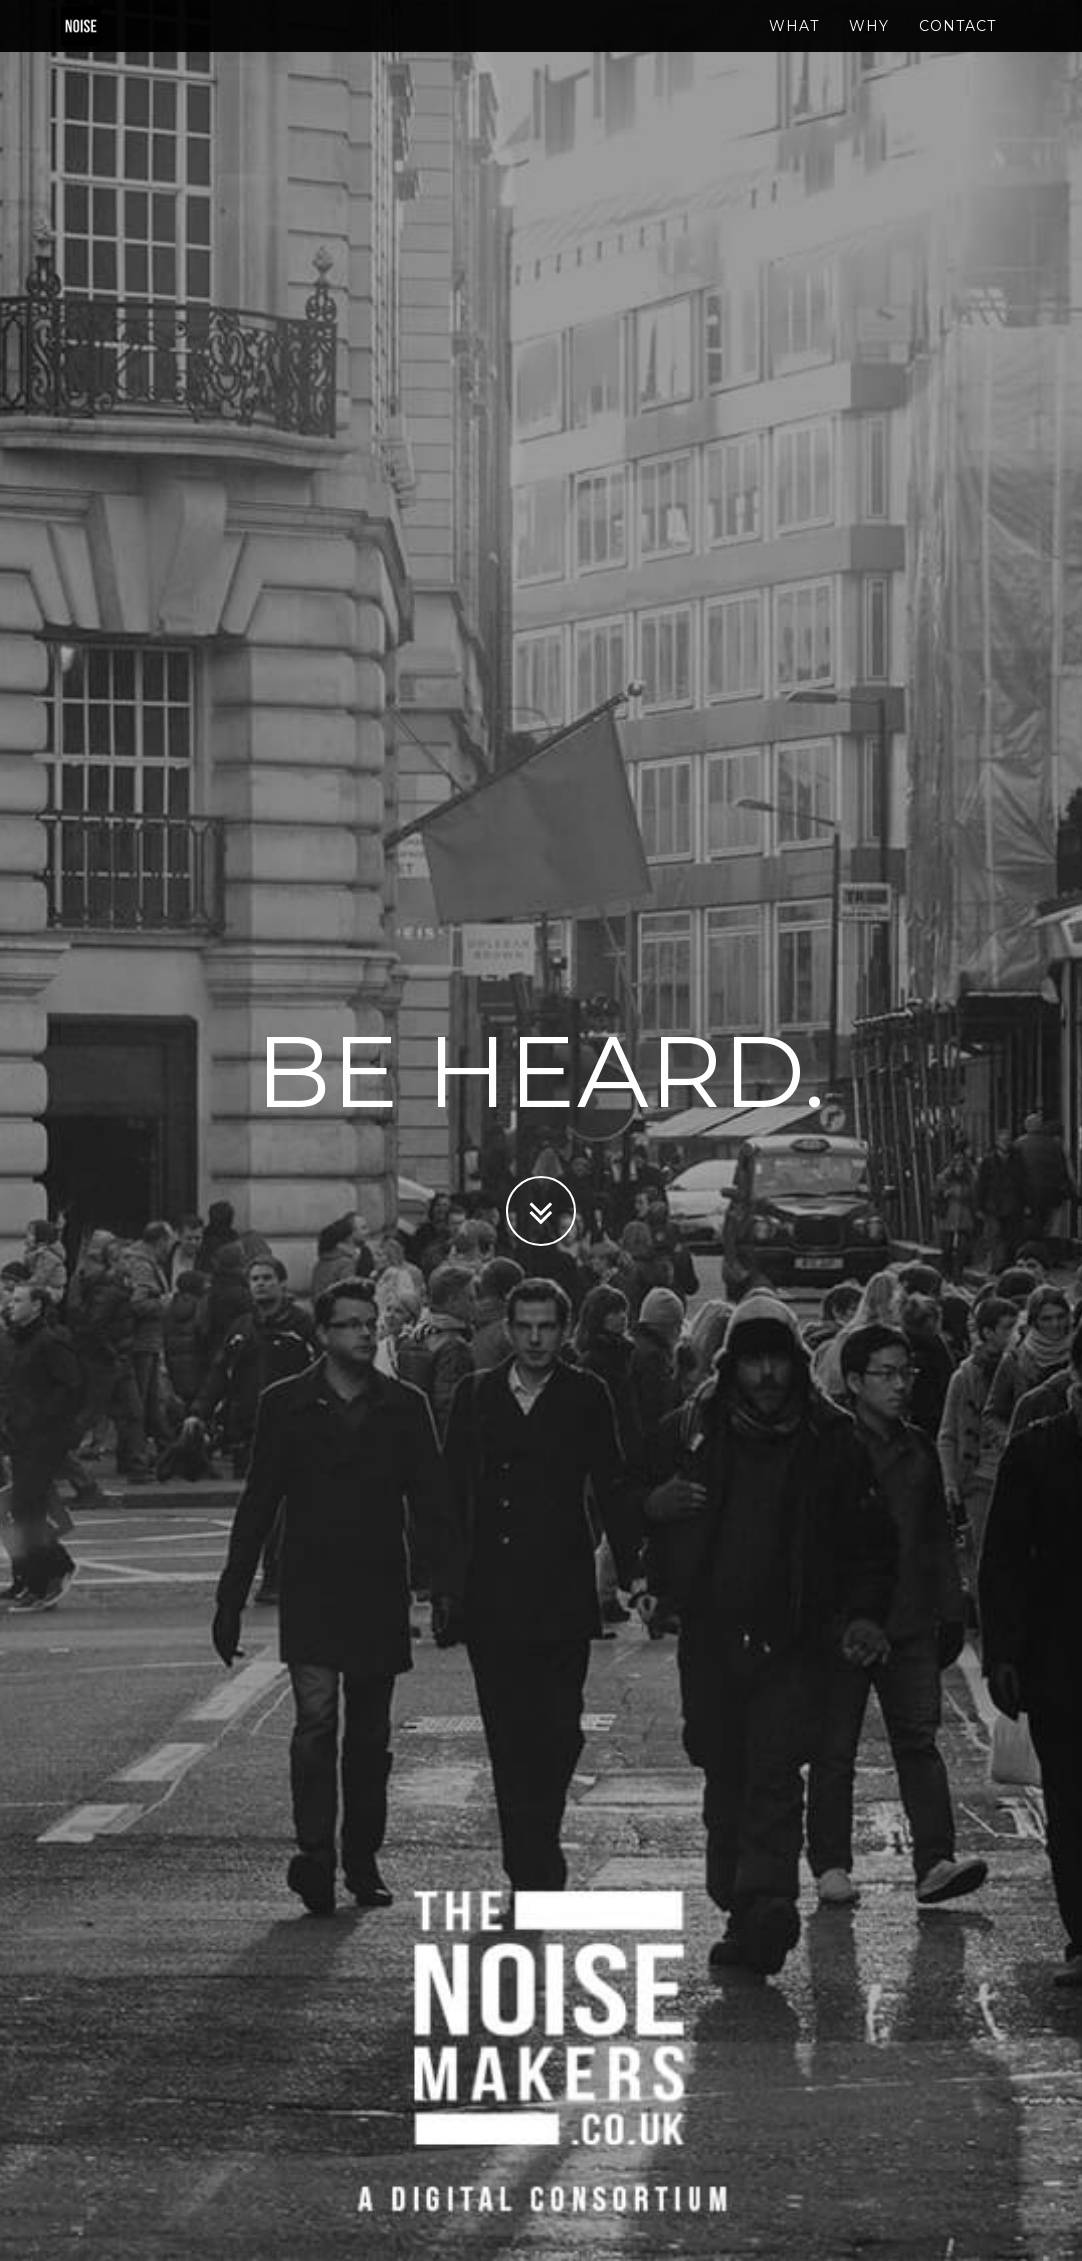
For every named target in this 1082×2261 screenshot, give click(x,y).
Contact (957, 45)
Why (869, 45)
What (794, 45)
